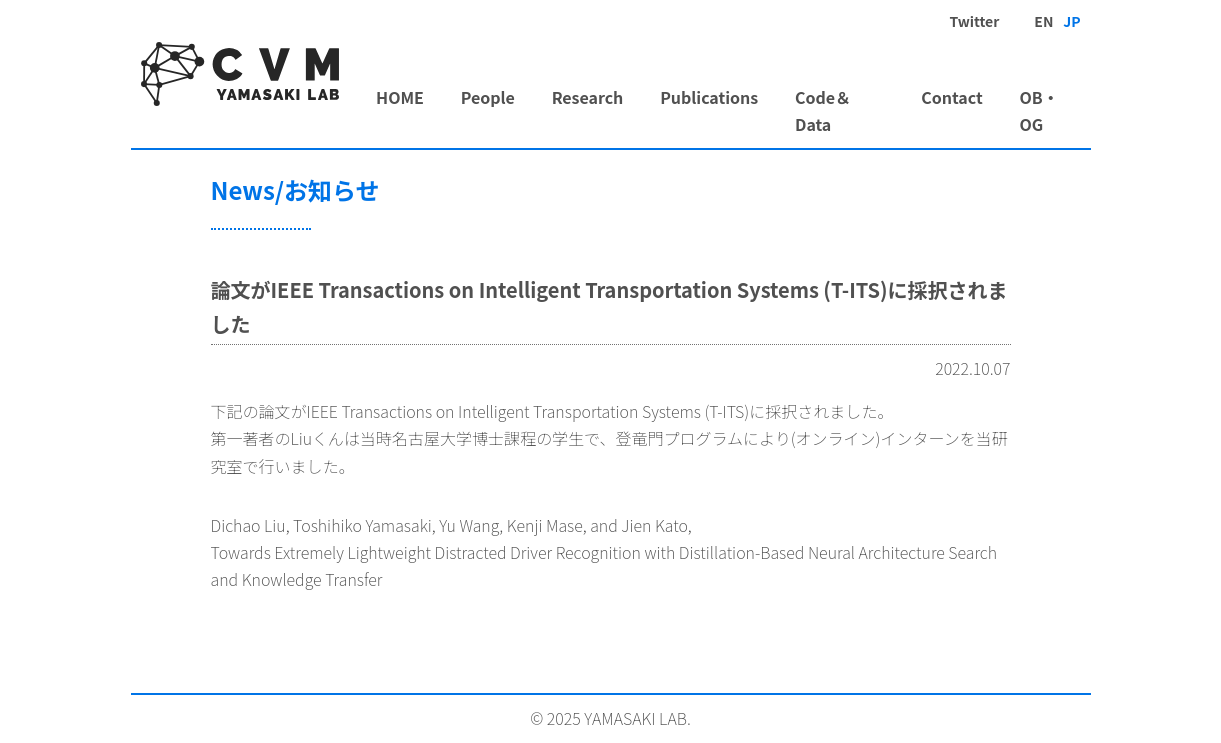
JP (1071, 21)
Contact (951, 97)
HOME (400, 97)
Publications (709, 97)
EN (1043, 21)
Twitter (974, 21)
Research (588, 97)
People (488, 97)
